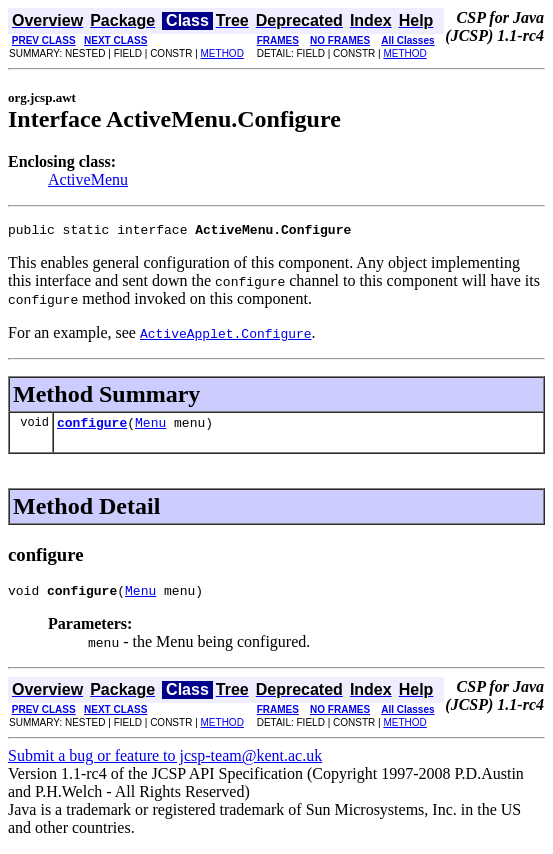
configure (92, 428)
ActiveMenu (88, 179)
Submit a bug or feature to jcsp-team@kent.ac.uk (165, 764)
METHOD (222, 53)
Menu (150, 428)
